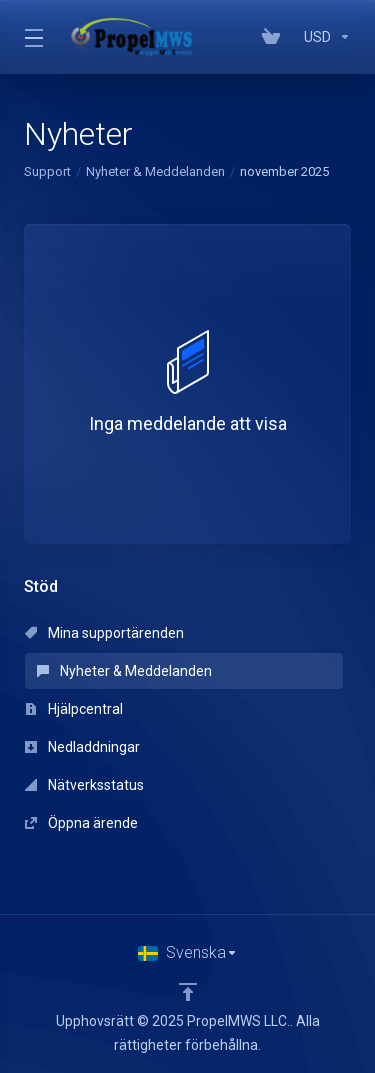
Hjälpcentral (74, 709)
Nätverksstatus (84, 785)
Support (47, 171)
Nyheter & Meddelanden (155, 171)
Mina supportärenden (104, 633)
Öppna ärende (81, 823)
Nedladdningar (82, 747)
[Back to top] (188, 992)
